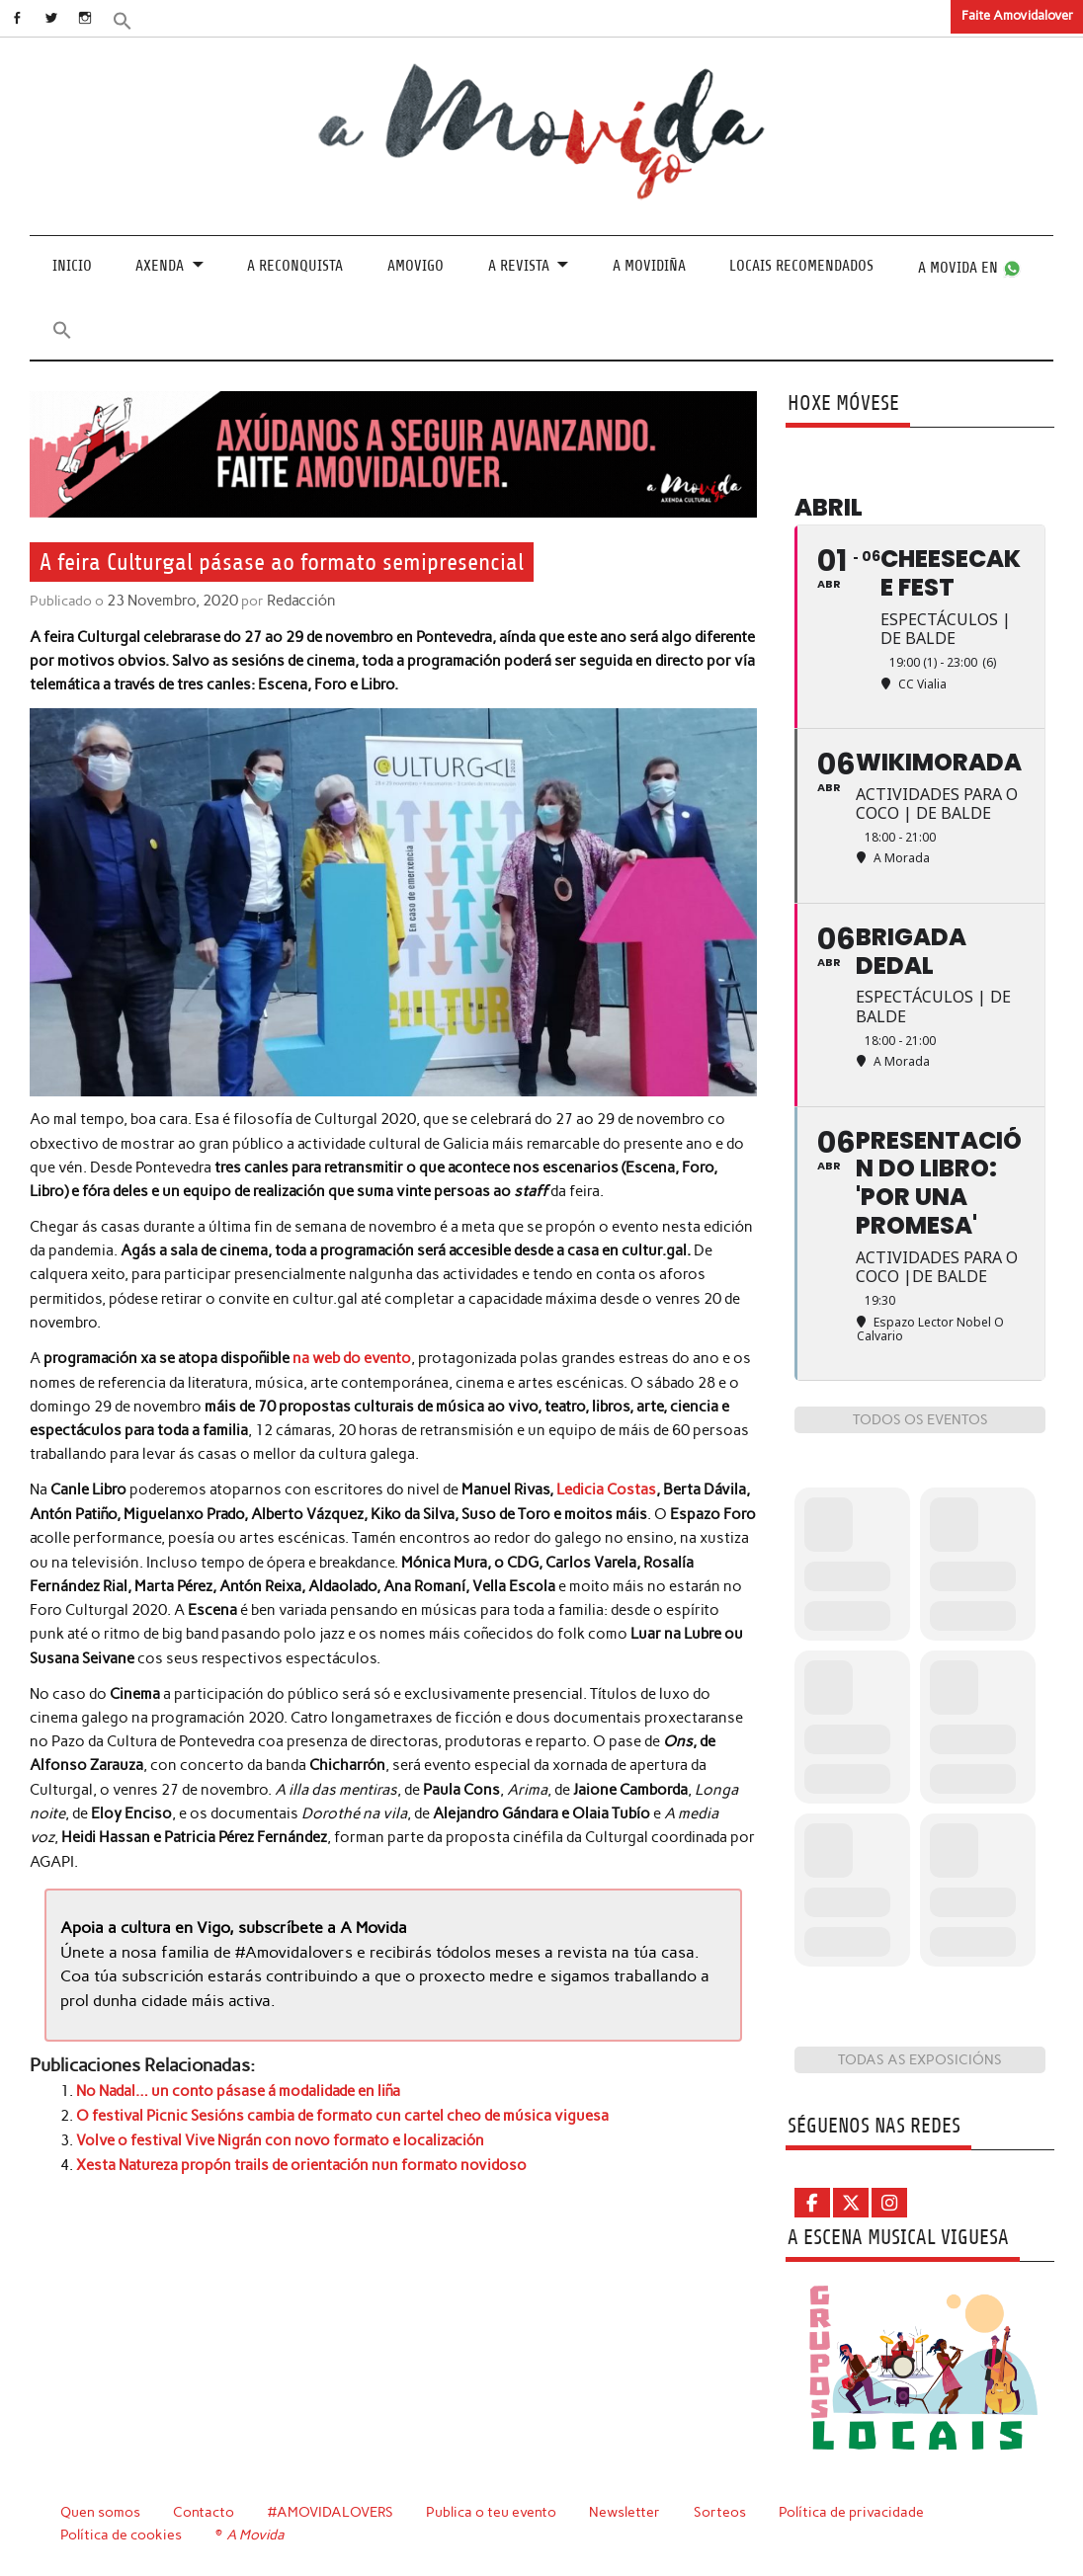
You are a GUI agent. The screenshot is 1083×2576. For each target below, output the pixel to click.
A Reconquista (295, 266)
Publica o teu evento (493, 2512)
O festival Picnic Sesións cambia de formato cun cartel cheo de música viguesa (342, 2113)
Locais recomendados (801, 266)
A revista (518, 266)
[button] (135, 19)
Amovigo (415, 266)
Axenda (159, 266)
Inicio (72, 266)
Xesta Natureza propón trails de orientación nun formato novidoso (301, 2160)
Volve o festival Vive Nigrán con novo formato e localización (280, 2136)
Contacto (204, 2512)
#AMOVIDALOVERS (332, 2512)
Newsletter (627, 2512)
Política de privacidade (854, 2512)
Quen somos (100, 2512)
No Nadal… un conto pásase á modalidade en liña (238, 2088)
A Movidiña (649, 266)
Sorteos (723, 2512)
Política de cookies (121, 2534)
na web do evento (350, 1357)
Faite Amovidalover (1017, 15)
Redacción (295, 599)
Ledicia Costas (605, 1488)
